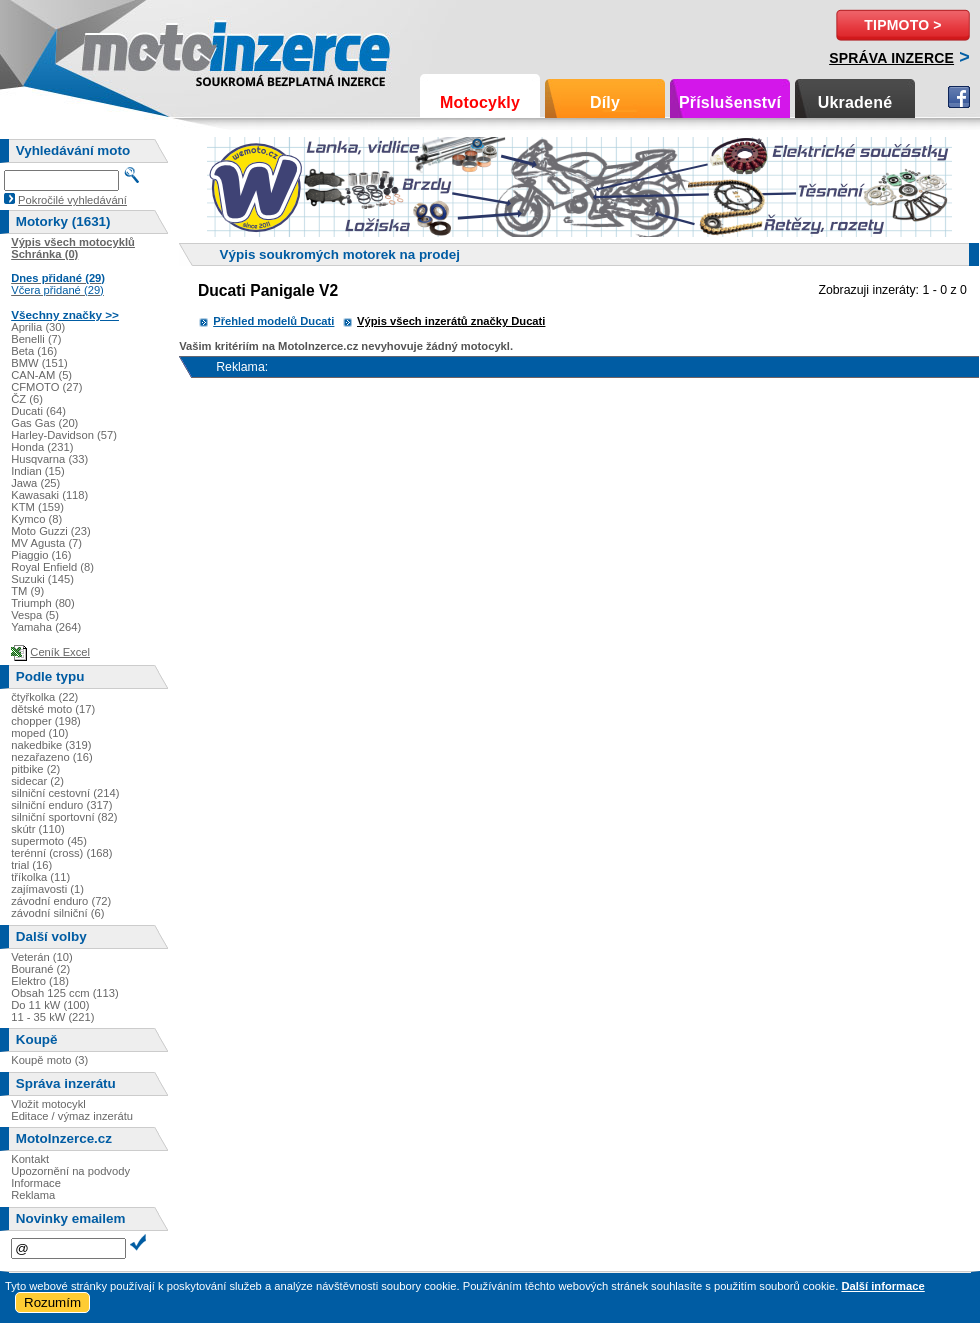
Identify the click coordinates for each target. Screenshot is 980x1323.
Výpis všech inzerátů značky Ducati (451, 321)
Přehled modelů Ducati (273, 321)
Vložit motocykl (48, 1104)
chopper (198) (46, 721)
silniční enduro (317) (61, 805)
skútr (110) (37, 829)
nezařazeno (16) (51, 757)
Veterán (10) (42, 957)
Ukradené (855, 102)
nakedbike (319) (51, 745)
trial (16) (31, 865)
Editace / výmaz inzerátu (72, 1116)
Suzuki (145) (42, 579)
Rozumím (52, 1302)
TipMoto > (902, 25)
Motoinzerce (124, 49)
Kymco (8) (36, 519)
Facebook (959, 97)
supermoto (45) (49, 841)
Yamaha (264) (46, 627)
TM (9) (27, 591)
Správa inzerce (891, 58)
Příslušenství (730, 102)
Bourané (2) (40, 969)
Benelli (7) (36, 339)
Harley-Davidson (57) (64, 435)
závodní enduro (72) (61, 901)
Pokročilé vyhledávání (72, 200)
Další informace (882, 1286)
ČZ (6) (27, 399)
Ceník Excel (60, 652)
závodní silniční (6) (57, 913)
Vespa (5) (35, 615)
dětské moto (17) (53, 709)
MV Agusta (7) (46, 543)
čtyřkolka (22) (44, 697)
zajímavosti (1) (47, 889)
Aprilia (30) (38, 327)
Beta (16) (34, 351)
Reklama (33, 1195)
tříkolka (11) (40, 877)
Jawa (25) (35, 483)
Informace (36, 1183)
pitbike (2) (35, 769)
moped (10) (39, 733)
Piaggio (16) (41, 555)
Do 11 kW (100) (50, 1005)
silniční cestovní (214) (65, 793)
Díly (605, 102)
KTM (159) (37, 507)
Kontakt (30, 1159)
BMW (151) (39, 363)
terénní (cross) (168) (61, 853)
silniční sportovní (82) (64, 817)
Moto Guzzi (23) (51, 531)
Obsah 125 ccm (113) (65, 993)
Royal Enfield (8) (52, 567)
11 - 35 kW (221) (52, 1017)
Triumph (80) (43, 603)
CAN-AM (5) (41, 375)
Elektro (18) (40, 981)
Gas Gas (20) (44, 423)
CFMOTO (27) (46, 387)
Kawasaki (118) (49, 495)
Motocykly (480, 102)
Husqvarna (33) (49, 459)
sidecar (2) (37, 781)
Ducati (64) (38, 411)
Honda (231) (42, 447)
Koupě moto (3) (49, 1060)
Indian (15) (38, 471)
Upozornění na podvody (70, 1171)
